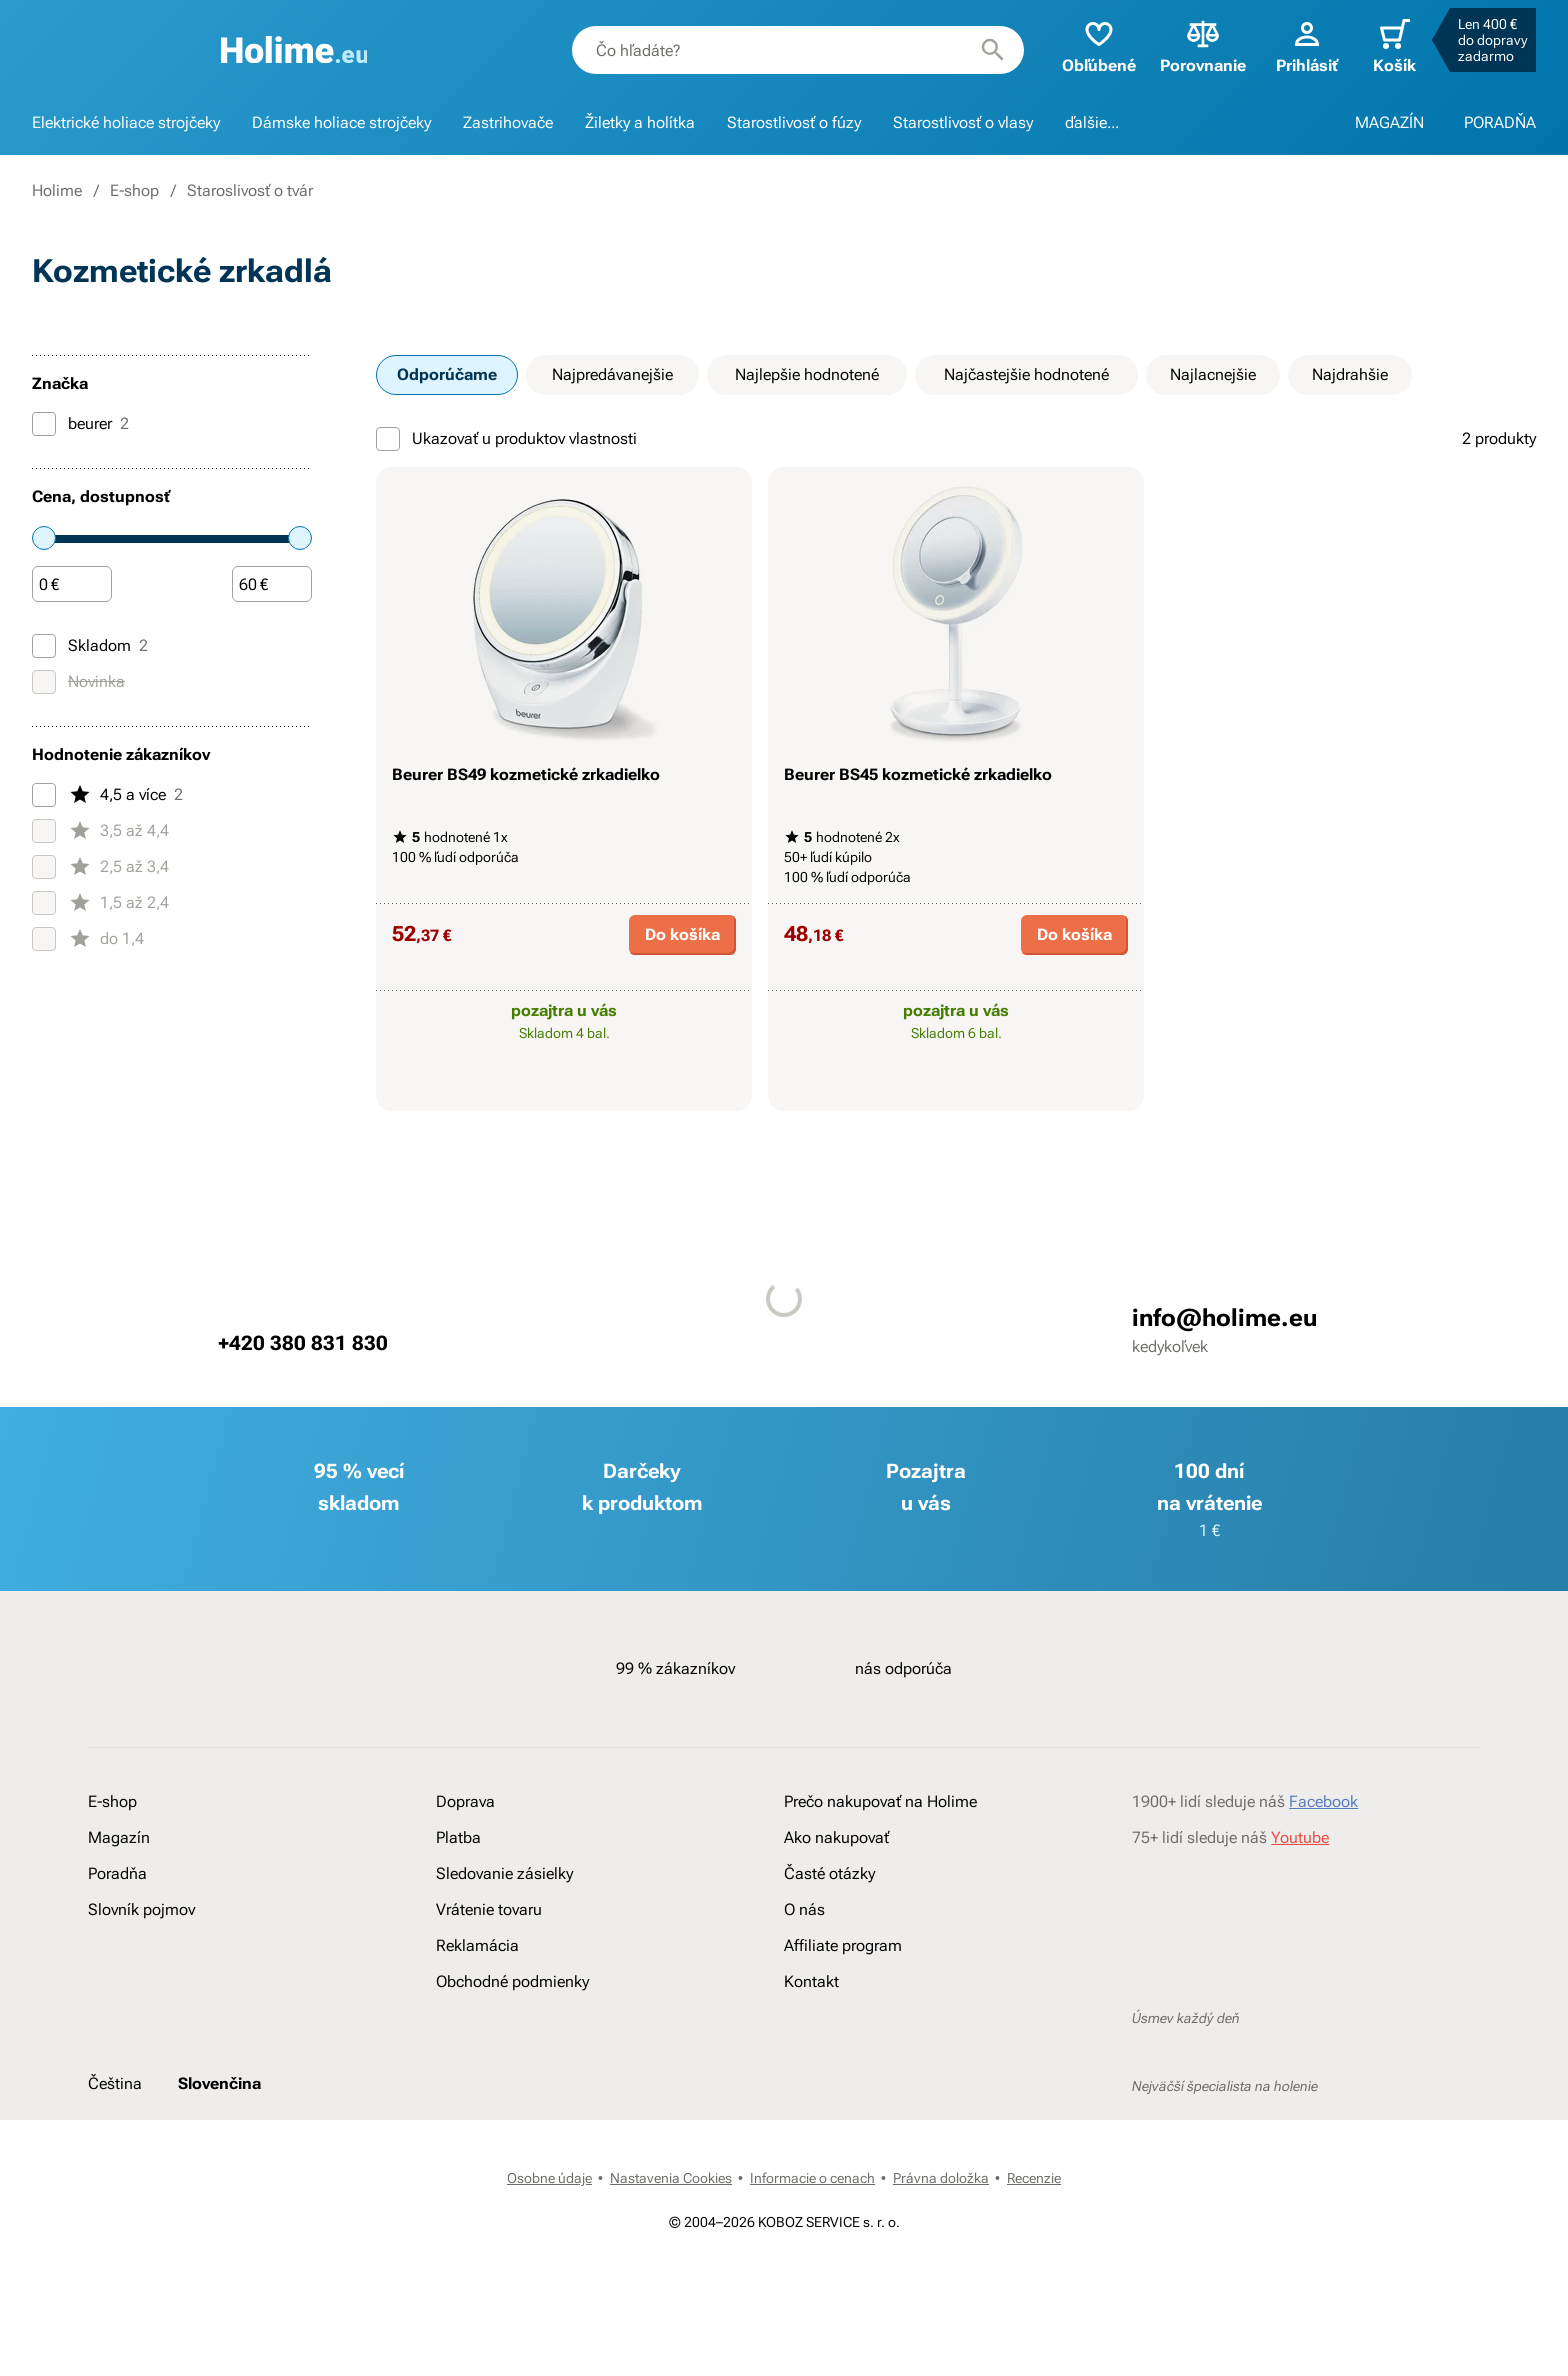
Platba (458, 1837)
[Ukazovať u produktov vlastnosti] (388, 439)
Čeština (115, 2083)
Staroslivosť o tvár (250, 190)
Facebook (1323, 1801)
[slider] (44, 538)
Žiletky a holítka (640, 122)
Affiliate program (843, 1945)
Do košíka (682, 934)
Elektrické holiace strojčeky (126, 122)
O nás (804, 1909)
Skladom (90, 646)
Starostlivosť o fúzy (794, 122)
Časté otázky (829, 1873)
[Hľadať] (993, 50)
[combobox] (798, 50)
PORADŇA (1500, 122)
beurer (80, 424)
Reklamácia (477, 1945)
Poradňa (117, 1873)
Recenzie (1034, 2178)
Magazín (119, 1837)
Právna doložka (941, 2178)
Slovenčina (219, 2083)
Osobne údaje (549, 2178)
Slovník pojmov (141, 1909)
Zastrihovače (508, 122)
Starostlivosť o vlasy (963, 122)
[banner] (294, 50)
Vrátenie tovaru (489, 1909)
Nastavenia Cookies (671, 2178)
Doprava (465, 1801)
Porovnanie (1203, 45)
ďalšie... (1092, 122)
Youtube (1300, 1837)
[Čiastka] (72, 585)
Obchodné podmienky (512, 1981)
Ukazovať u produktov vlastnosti (506, 439)
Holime (57, 190)
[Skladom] (44, 646)
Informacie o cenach (812, 2178)
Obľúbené (1099, 45)
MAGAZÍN (1389, 122)
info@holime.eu (1224, 1318)
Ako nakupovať (836, 1837)
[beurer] (44, 424)
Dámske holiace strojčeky (341, 122)
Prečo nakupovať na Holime (880, 1801)
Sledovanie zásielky (504, 1873)
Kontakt (811, 1981)
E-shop (134, 190)
